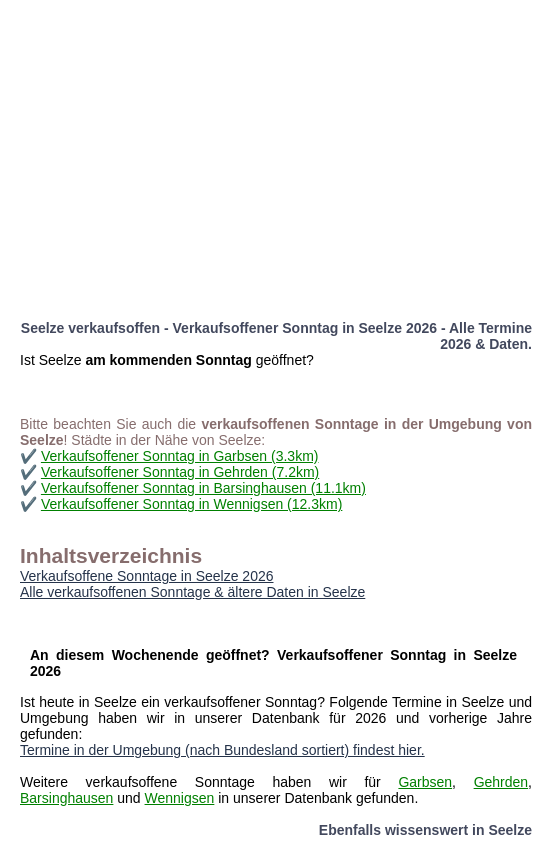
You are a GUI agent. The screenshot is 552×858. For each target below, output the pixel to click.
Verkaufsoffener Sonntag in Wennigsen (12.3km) (191, 504)
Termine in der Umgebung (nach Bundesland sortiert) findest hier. (222, 750)
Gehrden (501, 782)
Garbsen (425, 782)
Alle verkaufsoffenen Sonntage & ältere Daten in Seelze (192, 592)
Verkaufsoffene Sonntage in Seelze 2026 (147, 576)
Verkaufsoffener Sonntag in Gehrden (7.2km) (180, 472)
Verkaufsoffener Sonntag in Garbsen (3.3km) (180, 456)
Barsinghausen (66, 798)
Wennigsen (180, 798)
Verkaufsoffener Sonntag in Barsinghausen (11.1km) (203, 488)
